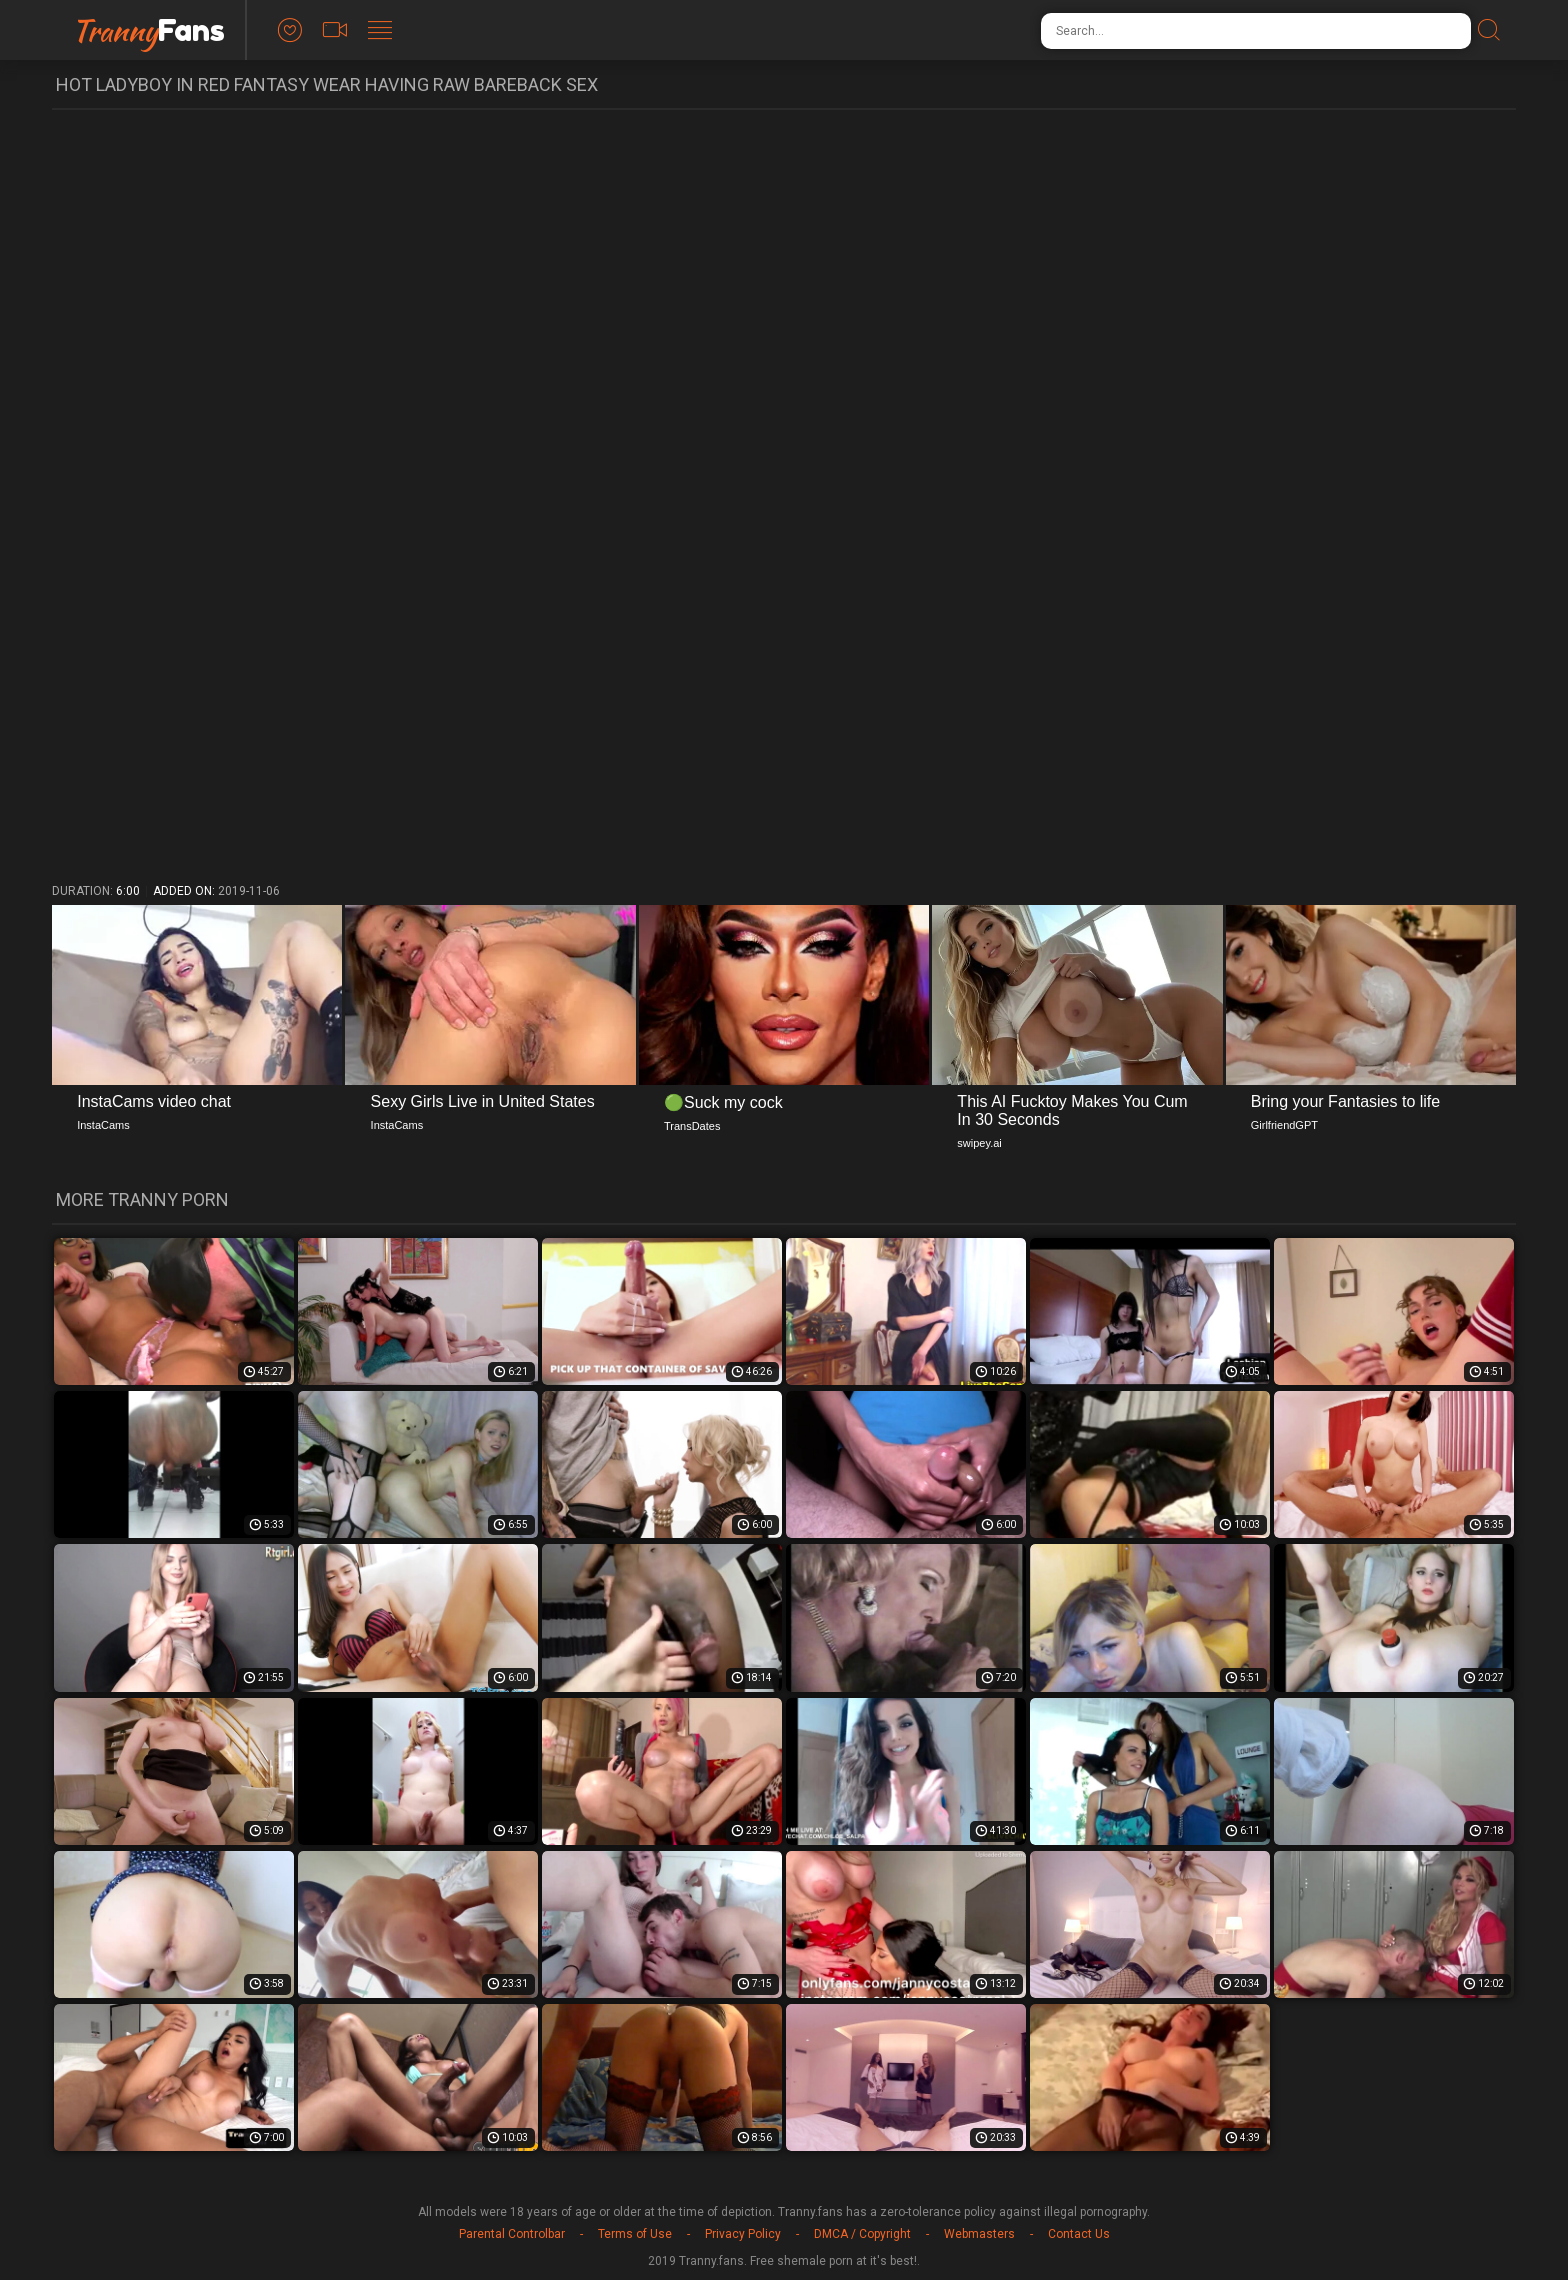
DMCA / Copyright (862, 2234)
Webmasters (979, 2234)
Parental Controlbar (512, 2234)
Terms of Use (635, 2234)
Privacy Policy (743, 2234)
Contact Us (1079, 2234)
